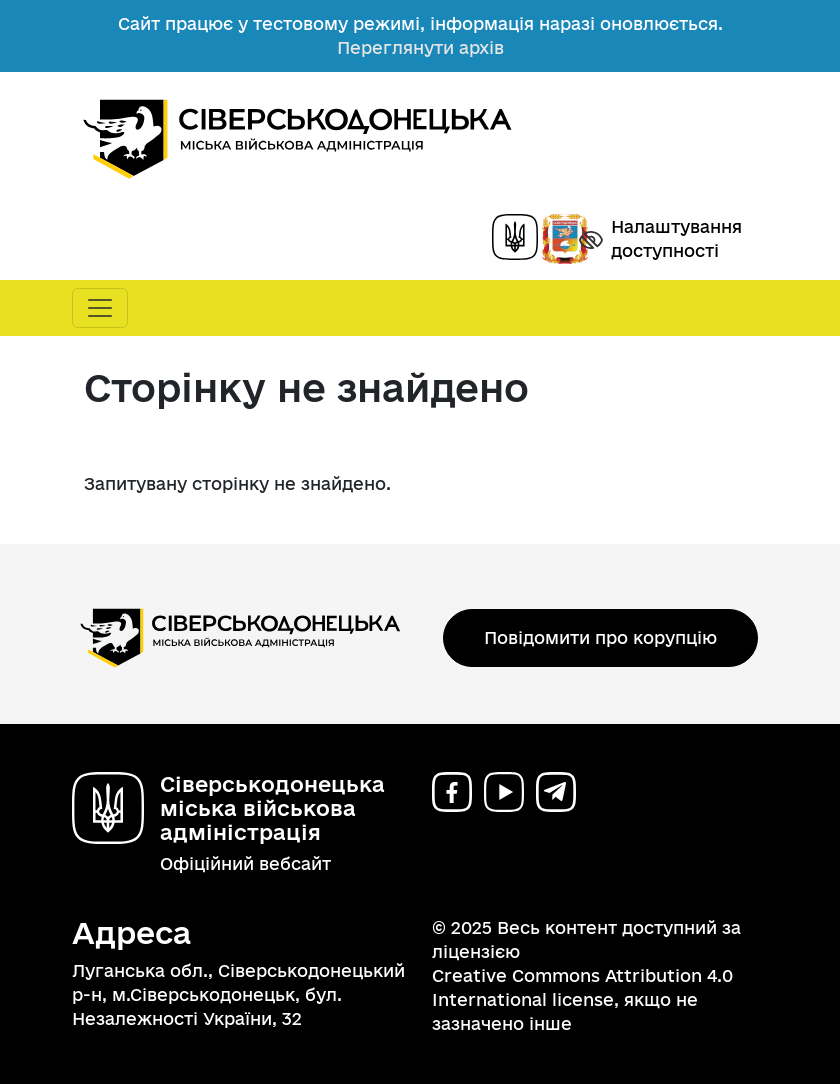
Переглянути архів (420, 47)
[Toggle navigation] (100, 308)
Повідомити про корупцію (600, 637)
